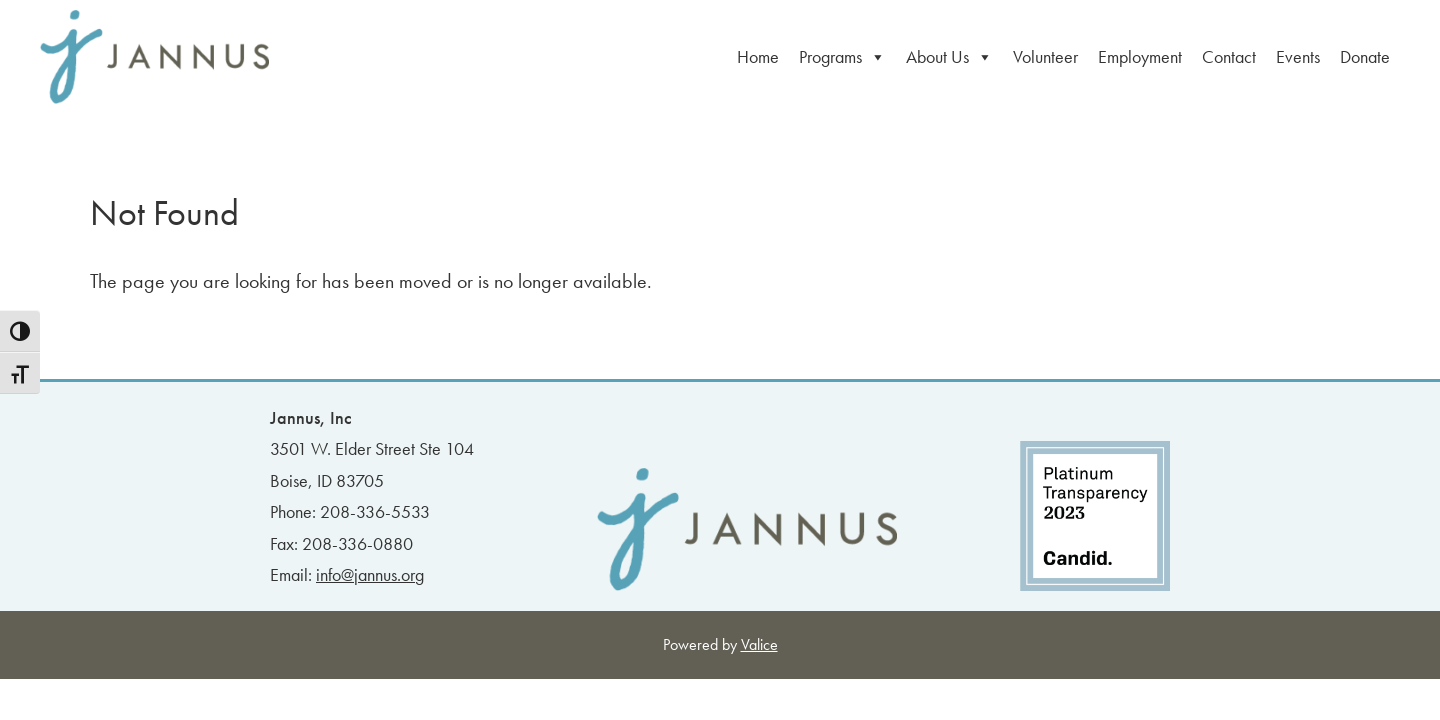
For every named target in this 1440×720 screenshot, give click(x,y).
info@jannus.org (370, 574)
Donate (1365, 56)
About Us (949, 57)
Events (1298, 56)
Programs (842, 57)
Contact (1229, 56)
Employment (1140, 56)
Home (758, 56)
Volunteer (1045, 56)
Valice (759, 644)
